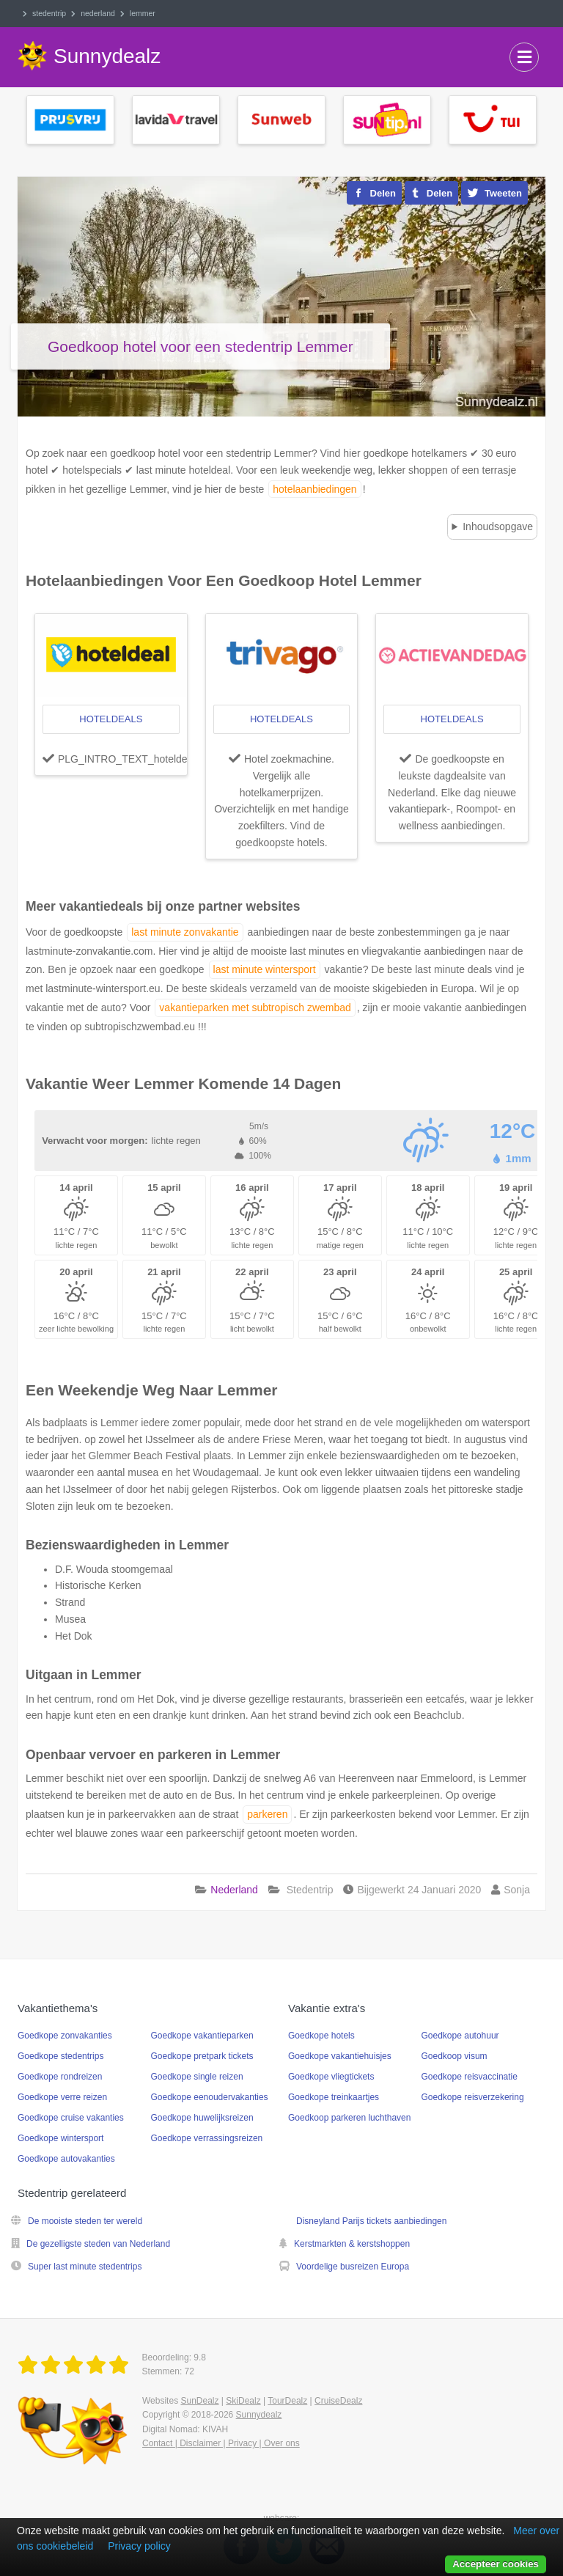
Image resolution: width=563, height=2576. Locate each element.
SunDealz (199, 2401)
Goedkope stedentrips (60, 2056)
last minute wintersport (264, 969)
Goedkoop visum (454, 2056)
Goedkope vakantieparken (202, 2035)
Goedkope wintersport (60, 2138)
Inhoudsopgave (498, 526)
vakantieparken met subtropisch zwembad (254, 1007)
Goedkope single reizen (197, 2077)
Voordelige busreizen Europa (352, 2266)
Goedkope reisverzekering (473, 2097)
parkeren (267, 1814)
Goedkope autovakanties (66, 2159)
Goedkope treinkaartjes (333, 2097)
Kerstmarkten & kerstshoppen (352, 2244)
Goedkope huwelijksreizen (202, 2118)
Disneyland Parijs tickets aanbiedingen (371, 2221)
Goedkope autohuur (460, 2035)
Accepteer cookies (495, 2563)
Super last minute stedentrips (84, 2266)
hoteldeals (110, 718)
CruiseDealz (338, 2401)
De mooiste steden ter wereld (85, 2221)
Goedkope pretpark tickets (202, 2056)
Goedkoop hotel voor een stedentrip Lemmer (200, 346)
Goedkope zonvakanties (65, 2035)
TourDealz (287, 2401)
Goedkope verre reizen (62, 2097)
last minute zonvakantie (184, 932)
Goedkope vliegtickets (331, 2077)
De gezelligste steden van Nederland (98, 2244)
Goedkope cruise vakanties (71, 2118)
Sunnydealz (259, 2415)
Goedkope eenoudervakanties (209, 2097)
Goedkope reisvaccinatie (470, 2077)
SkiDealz (243, 2401)
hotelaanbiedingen (314, 489)
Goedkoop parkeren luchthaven (349, 2118)
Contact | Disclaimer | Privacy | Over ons (221, 2443)
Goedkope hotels (321, 2035)
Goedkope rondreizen (60, 2077)
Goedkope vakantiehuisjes (339, 2056)
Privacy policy (139, 2546)
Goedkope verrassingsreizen (207, 2138)
